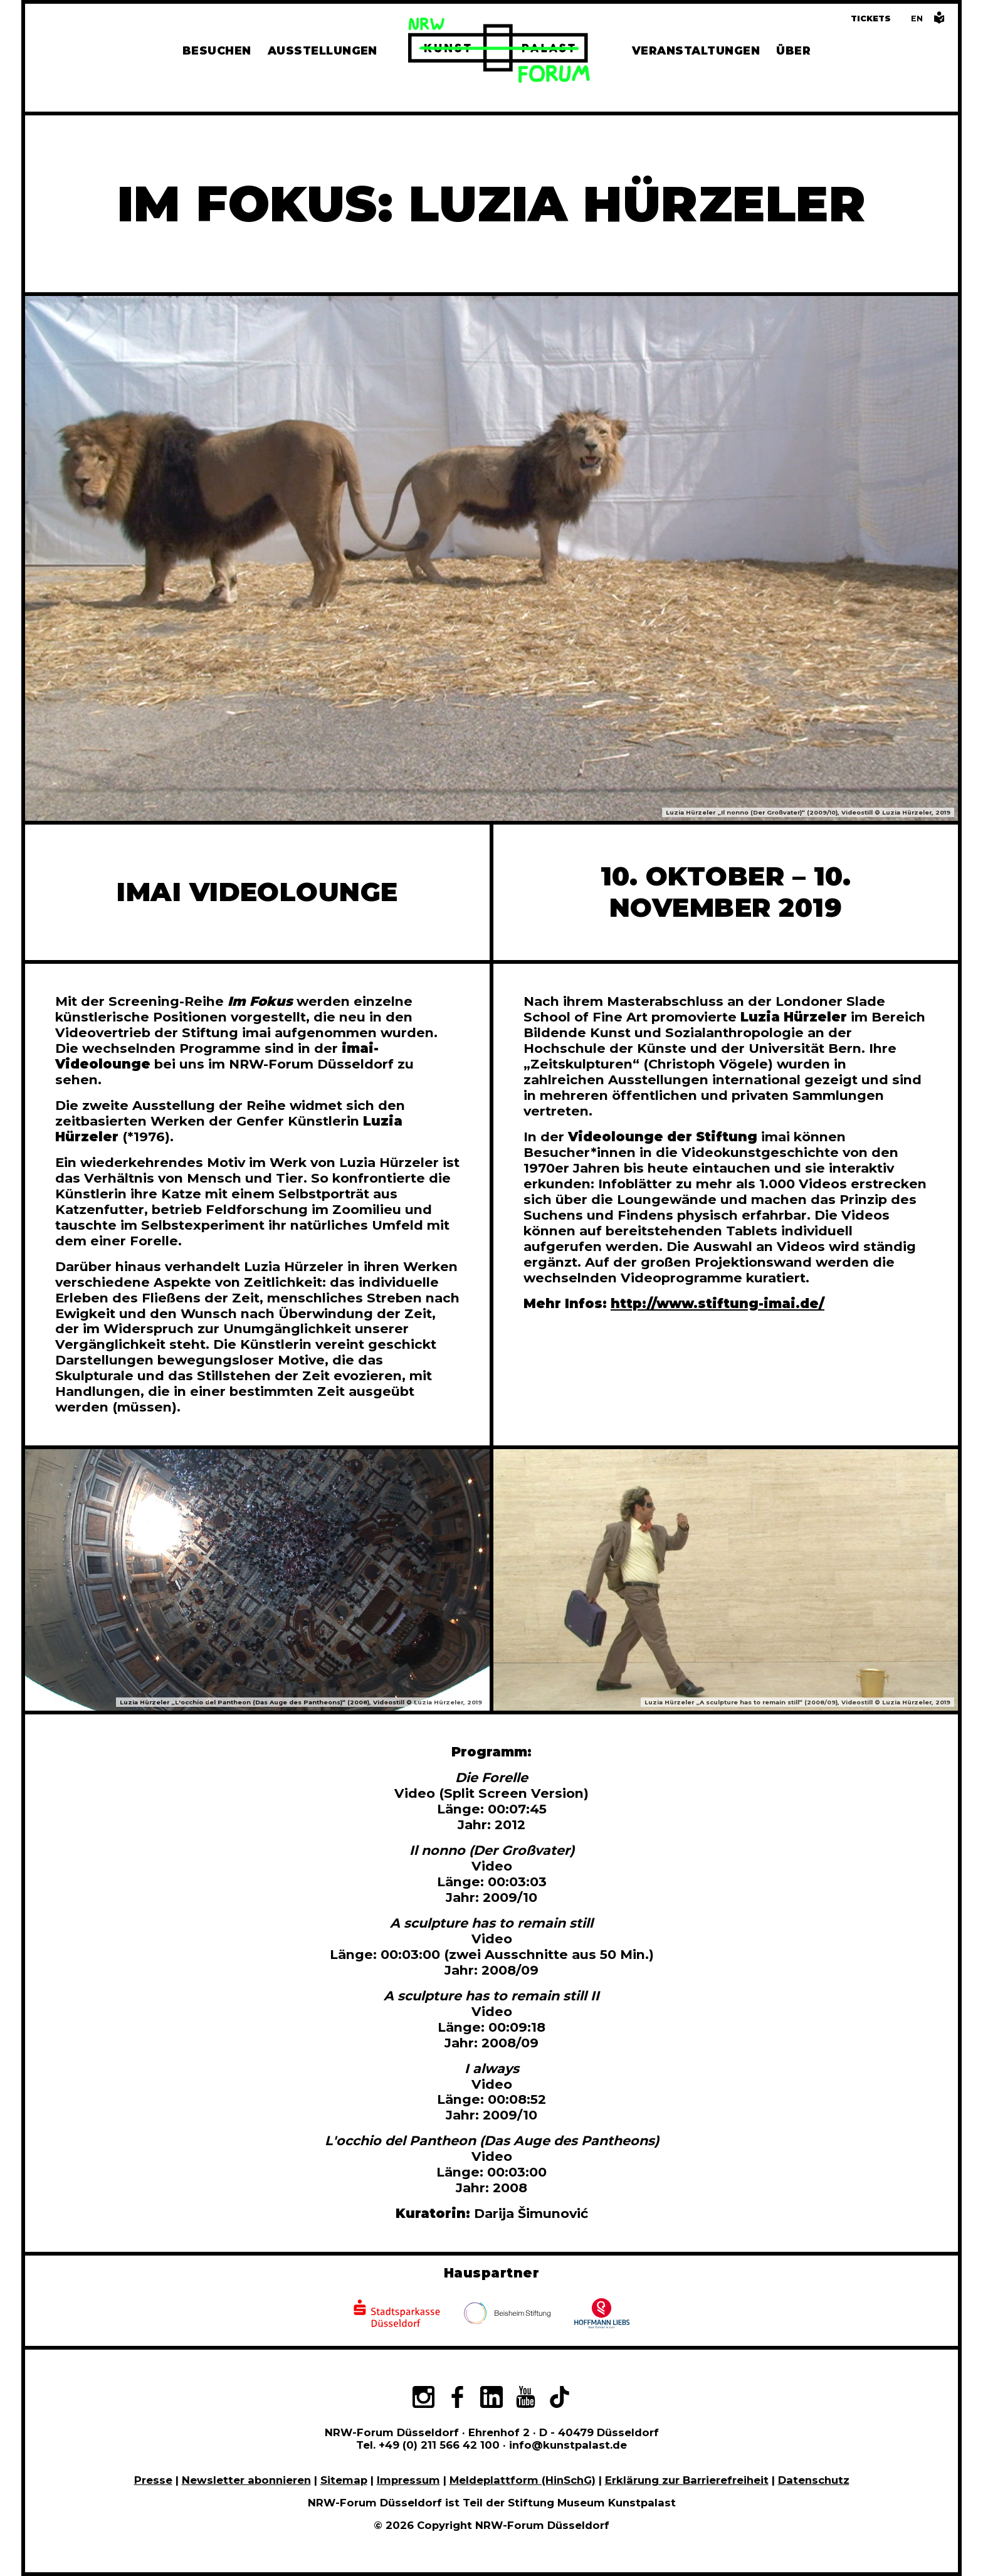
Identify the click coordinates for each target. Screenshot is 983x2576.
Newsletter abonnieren (246, 2480)
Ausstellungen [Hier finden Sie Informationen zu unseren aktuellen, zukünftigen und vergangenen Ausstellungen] (322, 50)
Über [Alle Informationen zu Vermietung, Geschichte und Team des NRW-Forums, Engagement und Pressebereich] (793, 50)
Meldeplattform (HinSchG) (522, 2480)
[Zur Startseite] (499, 52)
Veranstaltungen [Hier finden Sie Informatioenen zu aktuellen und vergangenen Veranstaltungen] (696, 50)
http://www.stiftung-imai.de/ (717, 1303)
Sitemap (343, 2480)
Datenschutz (813, 2480)
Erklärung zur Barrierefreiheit (687, 2480)
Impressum (408, 2480)
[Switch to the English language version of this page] (917, 18)
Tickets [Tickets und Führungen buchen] (871, 18)
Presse (153, 2480)
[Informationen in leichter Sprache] (939, 21)
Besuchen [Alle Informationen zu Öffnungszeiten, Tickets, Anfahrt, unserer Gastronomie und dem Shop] (216, 50)
